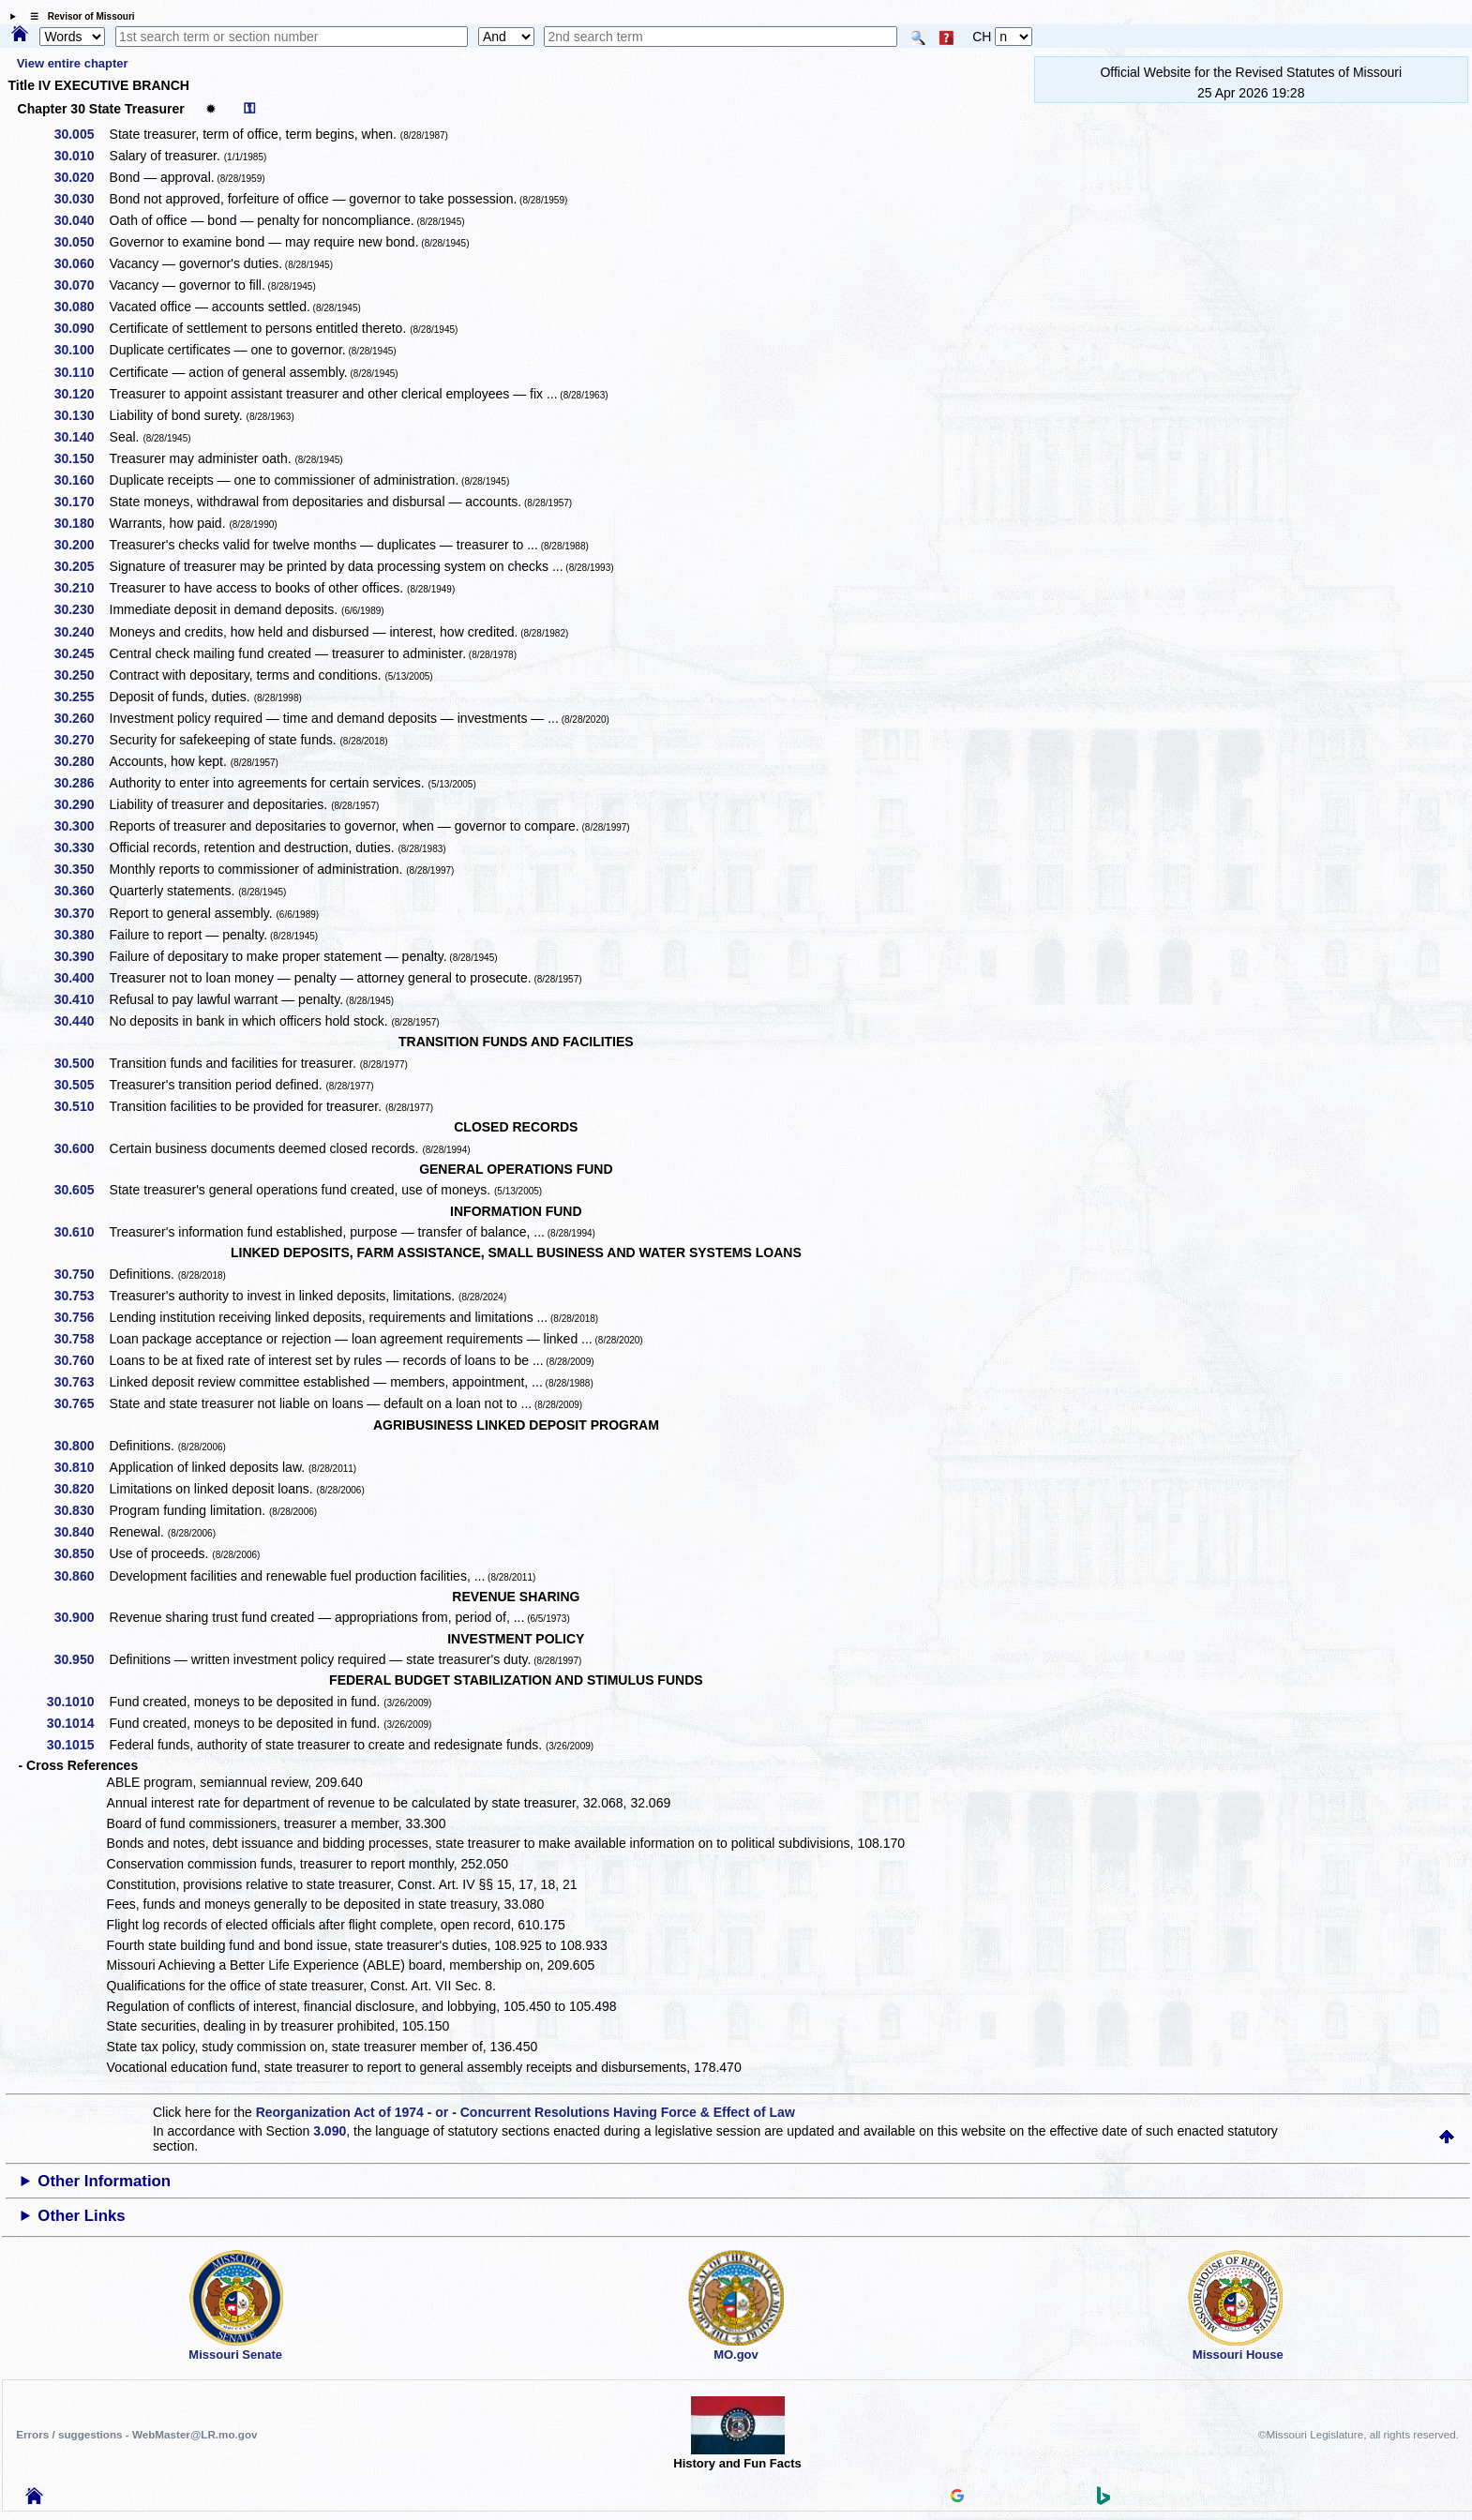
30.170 (81, 501)
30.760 (81, 1360)
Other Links (81, 2216)
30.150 (81, 458)
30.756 (81, 1317)
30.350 (81, 869)
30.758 (81, 1338)
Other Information (104, 2181)
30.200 (81, 544)
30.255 (81, 696)
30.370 (81, 913)
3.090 (329, 2130)
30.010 (81, 155)
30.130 (81, 415)
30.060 (81, 263)
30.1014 (77, 1723)
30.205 (81, 566)
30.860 (81, 1575)
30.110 (81, 372)
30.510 (81, 1106)
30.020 (81, 177)
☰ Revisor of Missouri (78, 16)
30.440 (81, 1020)
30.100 (81, 349)
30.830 (81, 1510)
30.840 (81, 1531)
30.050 (81, 241)
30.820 (81, 1488)
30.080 (81, 306)
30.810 (81, 1467)
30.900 (81, 1617)
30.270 (81, 739)
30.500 (81, 1063)
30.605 (81, 1189)
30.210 (81, 587)
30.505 (81, 1084)
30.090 (81, 328)
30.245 (81, 653)
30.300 (81, 825)
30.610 (81, 1231)
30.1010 (77, 1701)
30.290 (81, 804)
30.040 (81, 220)
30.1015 (77, 1744)
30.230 (81, 609)
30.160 (81, 480)
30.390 (81, 956)
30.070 (81, 285)
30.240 (81, 631)
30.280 (81, 761)
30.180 (81, 523)
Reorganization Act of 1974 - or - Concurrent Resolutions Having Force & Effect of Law (525, 2112)
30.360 (81, 890)
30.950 (81, 1659)
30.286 (81, 782)
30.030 (81, 198)
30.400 (81, 977)
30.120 (81, 393)
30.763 (81, 1381)
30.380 (81, 934)
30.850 (81, 1553)
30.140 (81, 436)
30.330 (81, 847)
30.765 (81, 1403)
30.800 (81, 1445)
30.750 (81, 1274)
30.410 (81, 999)
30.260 (81, 718)
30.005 (81, 134)
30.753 (81, 1295)
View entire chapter (72, 63)
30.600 (81, 1148)
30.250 (81, 675)
